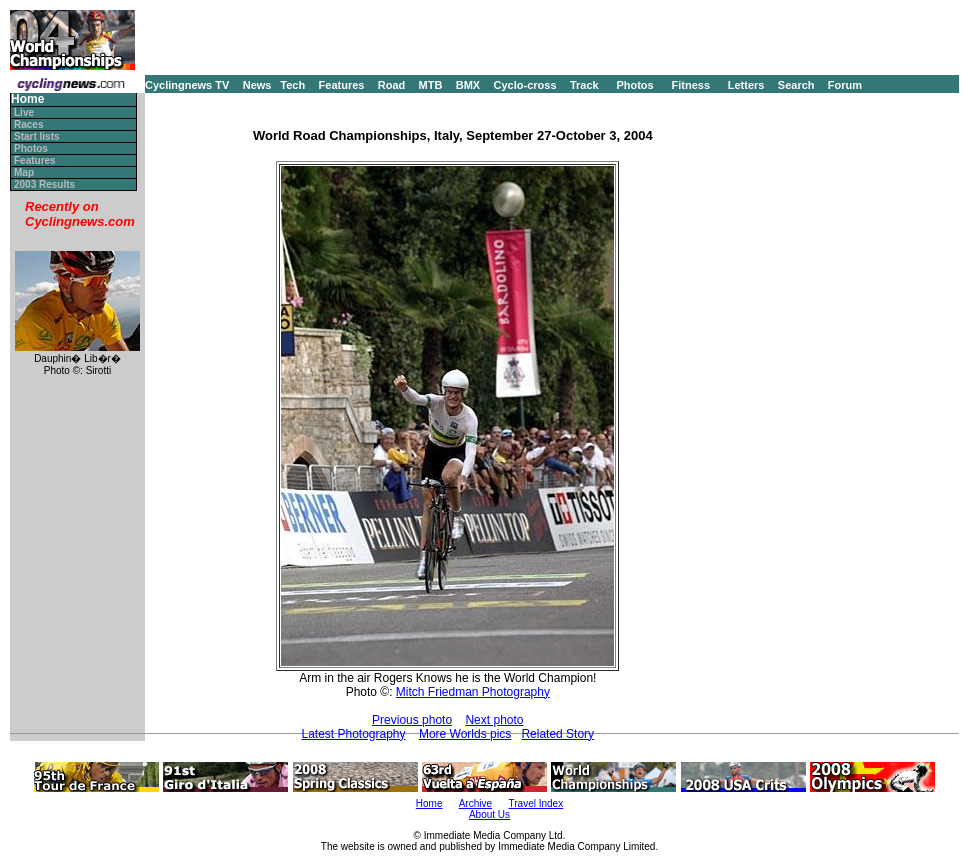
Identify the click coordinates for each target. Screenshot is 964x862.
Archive (475, 803)
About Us (489, 814)
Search (796, 85)
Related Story (557, 734)
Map (24, 172)
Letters (746, 85)
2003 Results (44, 184)
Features (342, 85)
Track (584, 85)
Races (28, 124)
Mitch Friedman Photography (473, 692)
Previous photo (412, 720)
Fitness (690, 85)
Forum (845, 85)
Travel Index (536, 803)
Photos (634, 85)
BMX (468, 85)
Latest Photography (353, 734)
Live (24, 112)
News (257, 85)
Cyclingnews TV (187, 85)
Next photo (494, 720)
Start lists (37, 136)
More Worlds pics (465, 734)
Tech (292, 85)
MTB (431, 85)
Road (392, 85)
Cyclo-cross (525, 85)
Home (27, 99)
